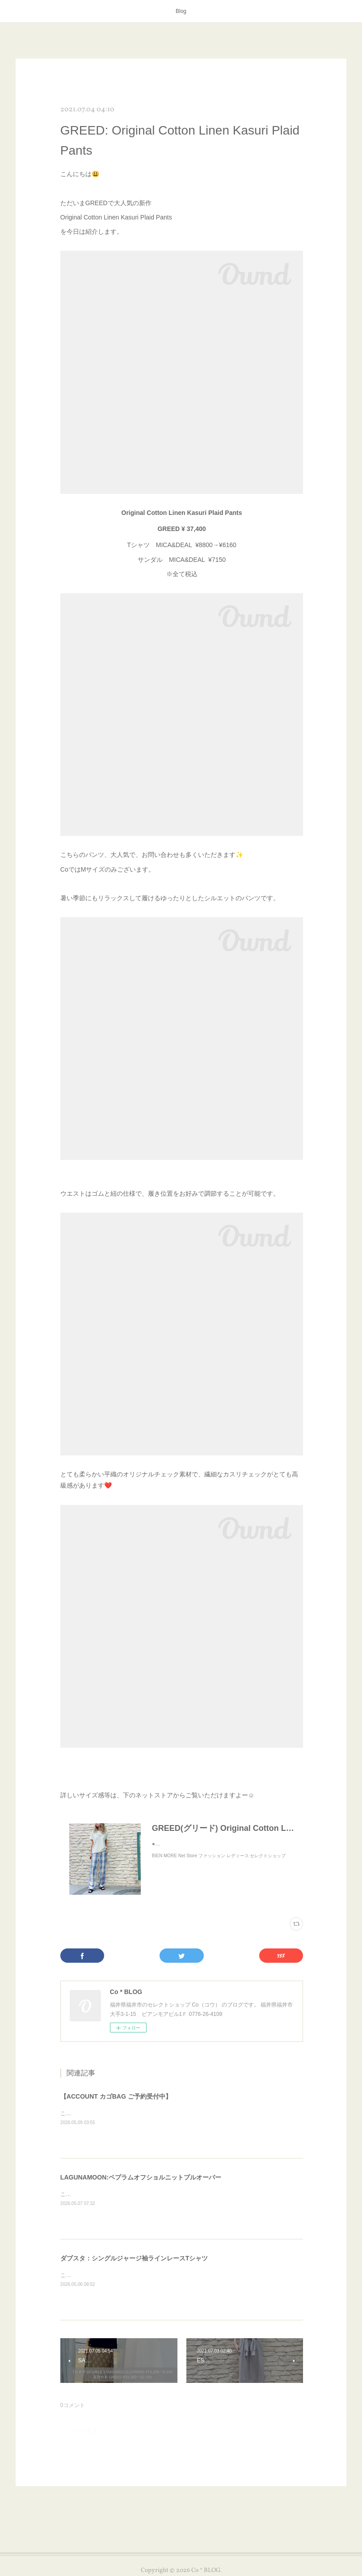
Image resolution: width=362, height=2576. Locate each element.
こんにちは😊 (77, 2113)
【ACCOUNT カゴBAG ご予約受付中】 (116, 2096)
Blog (181, 11)
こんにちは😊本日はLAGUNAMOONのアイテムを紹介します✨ (137, 2194)
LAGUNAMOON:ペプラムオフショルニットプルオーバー (140, 2177)
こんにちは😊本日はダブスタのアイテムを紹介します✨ (128, 2275)
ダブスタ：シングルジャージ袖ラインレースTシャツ (134, 2258)
